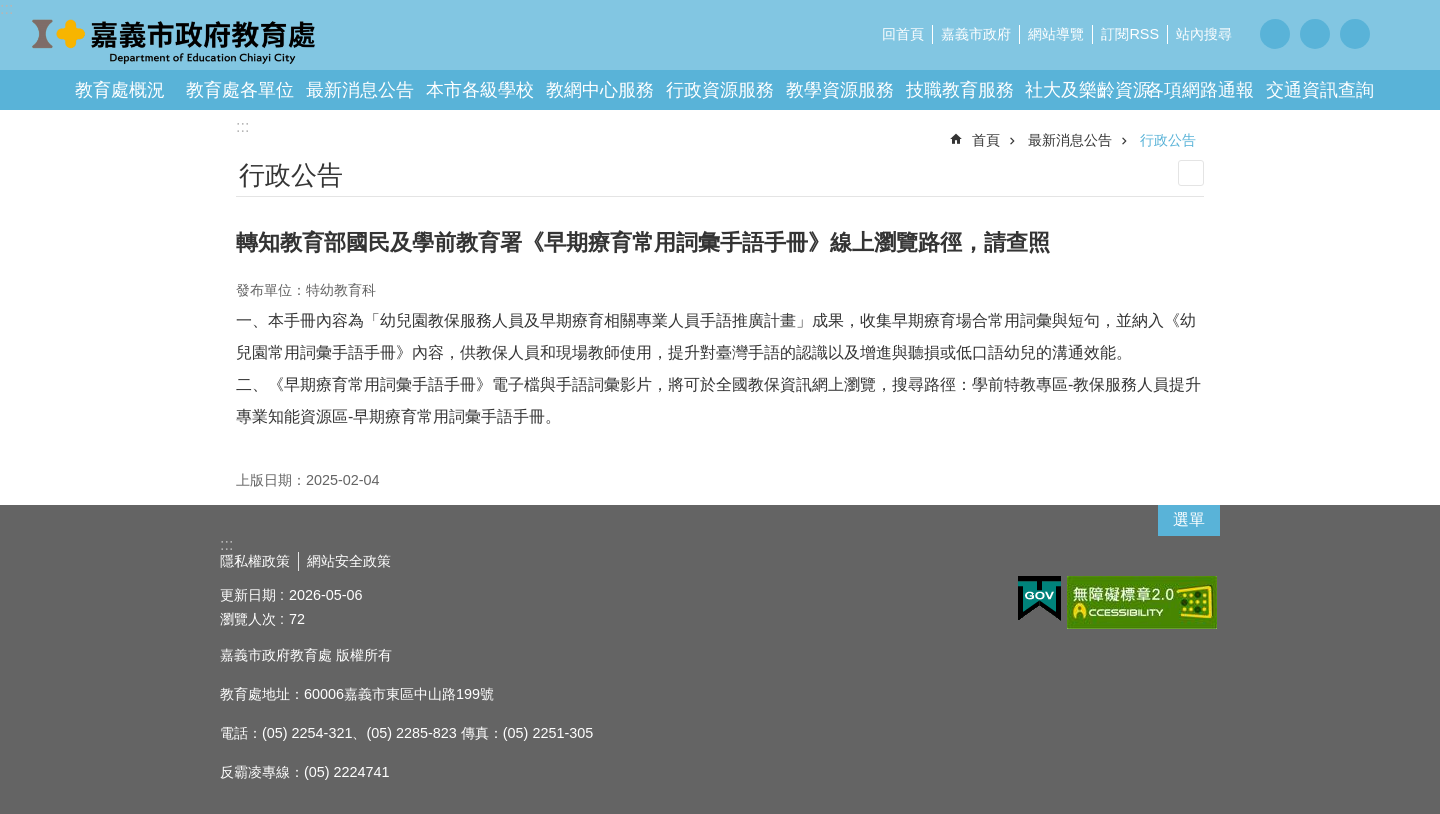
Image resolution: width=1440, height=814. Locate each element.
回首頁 (903, 34)
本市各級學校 (480, 90)
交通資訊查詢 (1320, 90)
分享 (1400, 33)
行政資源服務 (720, 90)
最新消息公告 (360, 90)
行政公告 (1168, 140)
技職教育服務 (960, 90)
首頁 (986, 140)
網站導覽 (1056, 34)
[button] (1039, 599)
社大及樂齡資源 (1088, 90)
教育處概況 (120, 90)
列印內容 (1191, 173)
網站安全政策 (349, 561)
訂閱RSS (1130, 34)
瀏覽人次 (248, 619)
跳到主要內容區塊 (10, 10)
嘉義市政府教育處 (175, 40)
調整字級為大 (1355, 34)
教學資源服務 (840, 90)
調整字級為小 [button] (1275, 34)
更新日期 (248, 595)
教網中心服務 (600, 90)
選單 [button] (1189, 519)
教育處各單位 (240, 90)
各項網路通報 (1200, 90)
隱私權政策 (255, 561)
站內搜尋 (1204, 34)
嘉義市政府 (976, 34)
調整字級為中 (1315, 34)
